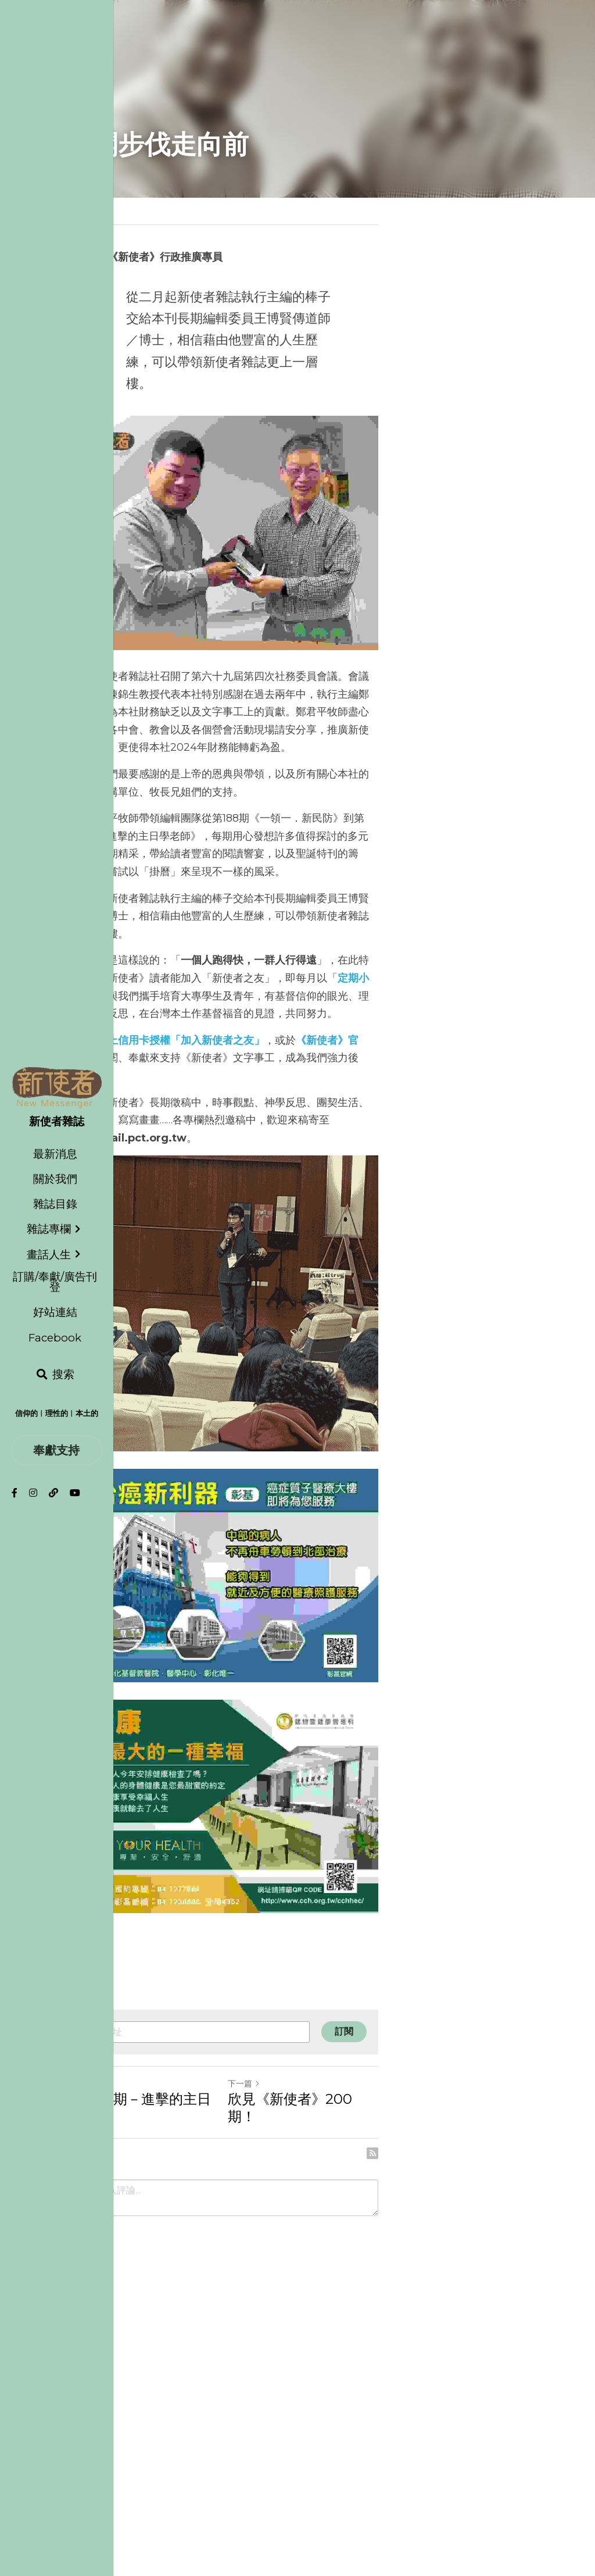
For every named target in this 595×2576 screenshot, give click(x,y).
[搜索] (55, 1374)
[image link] (57, 1086)
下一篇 (319, 2392)
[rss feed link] (523, 2444)
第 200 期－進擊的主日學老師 (159, 2407)
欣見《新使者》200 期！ (381, 2407)
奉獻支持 (56, 1450)
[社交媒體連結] (14, 1492)
